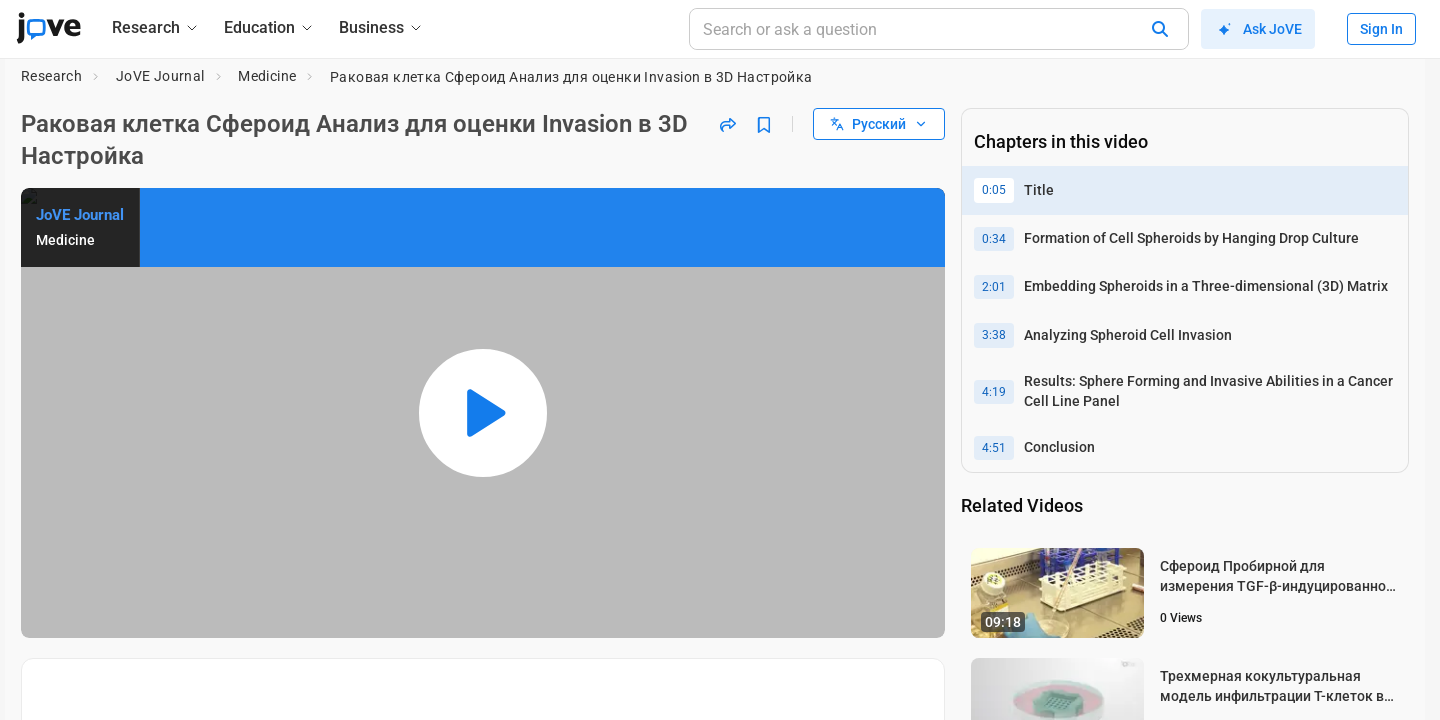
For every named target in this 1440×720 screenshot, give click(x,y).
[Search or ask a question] (939, 29)
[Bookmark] (764, 124)
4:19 (994, 392)
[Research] (156, 27)
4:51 (994, 448)
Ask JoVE (1258, 29)
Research (51, 76)
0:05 (994, 190)
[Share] (728, 124)
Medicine (267, 76)
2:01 (994, 287)
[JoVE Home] (48, 28)
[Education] (269, 27)
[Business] (381, 27)
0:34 (994, 239)
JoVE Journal (160, 76)
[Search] (1160, 29)
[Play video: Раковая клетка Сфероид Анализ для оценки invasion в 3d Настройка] (483, 413)
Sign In (1381, 29)
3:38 (994, 335)
